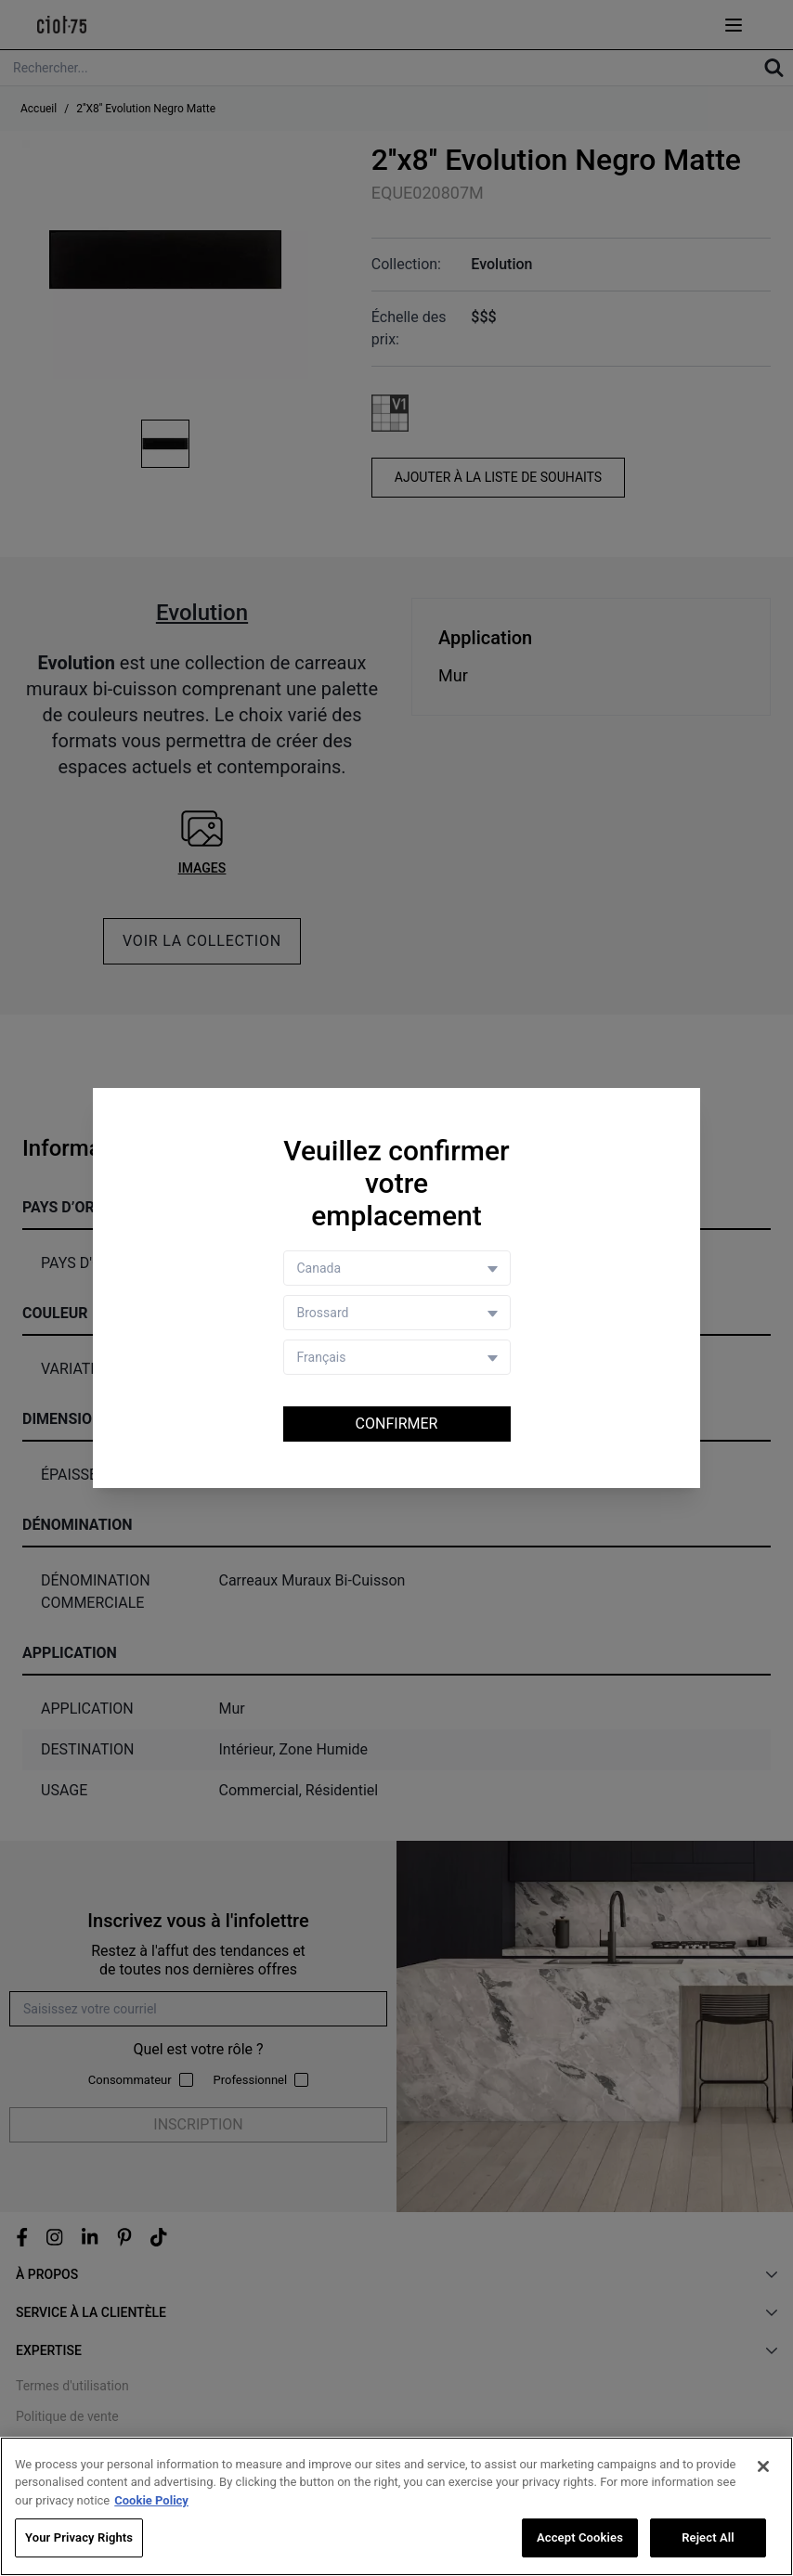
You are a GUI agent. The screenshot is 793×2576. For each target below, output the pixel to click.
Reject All (708, 2537)
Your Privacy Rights (79, 2537)
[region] (396, 2506)
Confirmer (397, 1423)
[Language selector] (397, 1357)
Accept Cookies (580, 2537)
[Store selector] (397, 1312)
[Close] (763, 2466)
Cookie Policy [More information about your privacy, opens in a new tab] (151, 2500)
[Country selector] (397, 1268)
